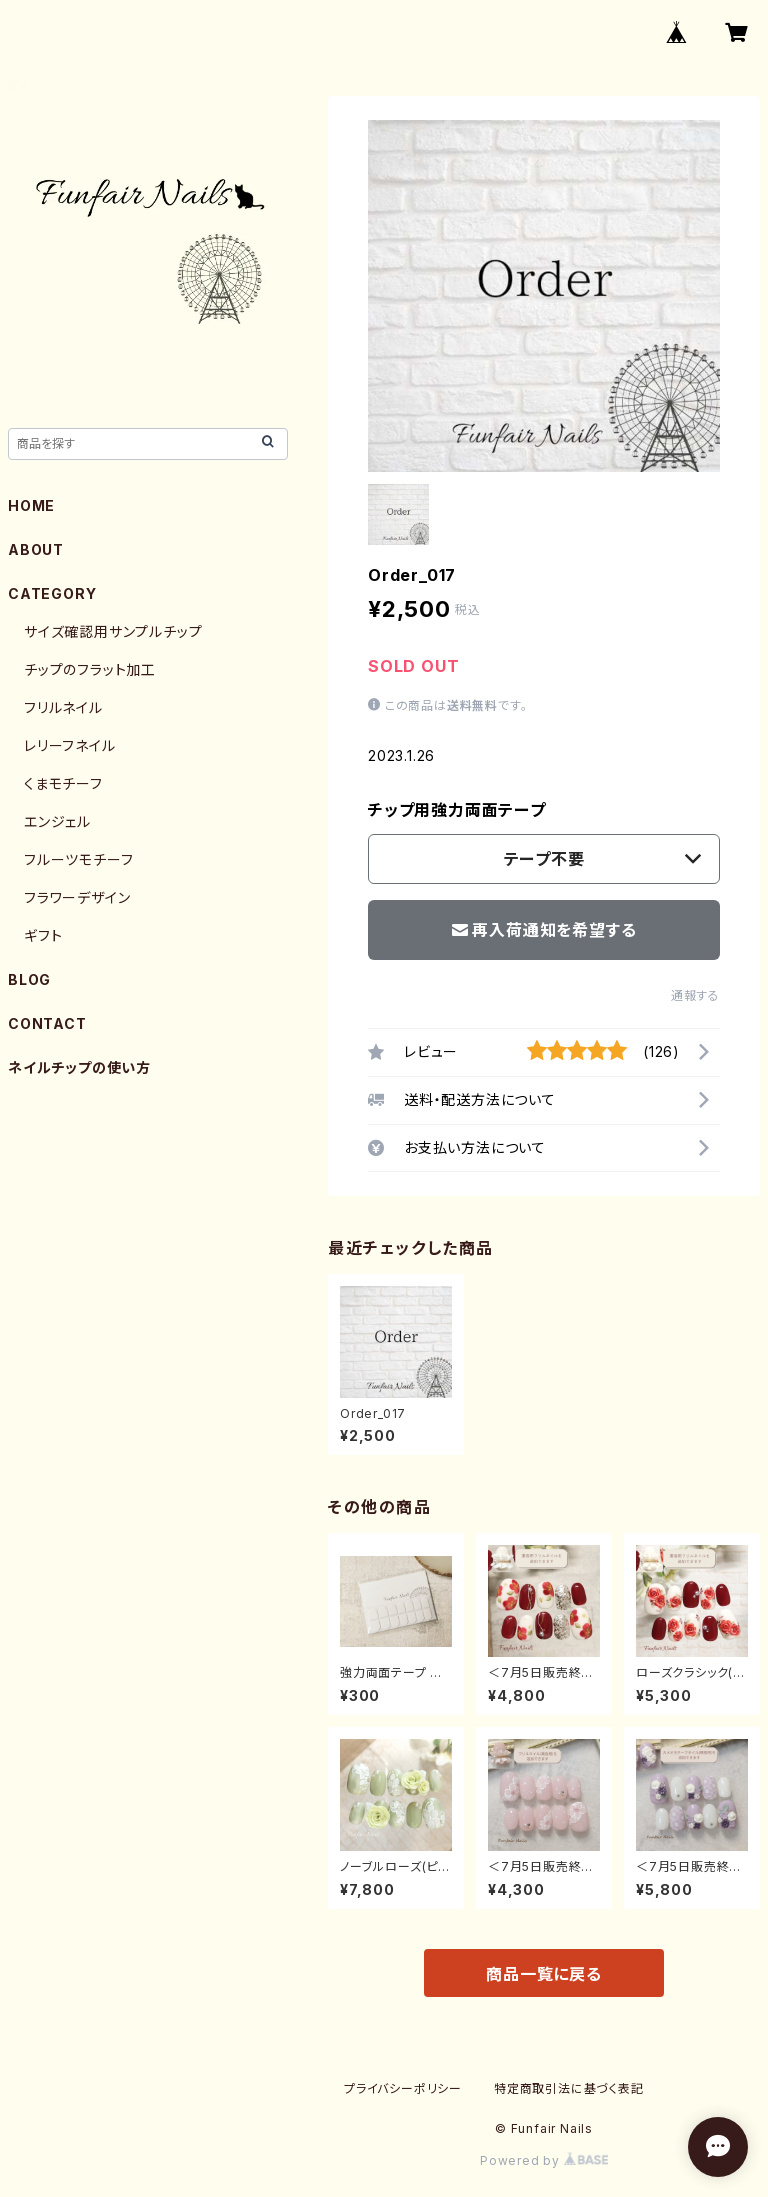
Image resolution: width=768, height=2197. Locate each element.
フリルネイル (63, 707)
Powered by (544, 2160)
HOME (31, 505)
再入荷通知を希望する (544, 930)
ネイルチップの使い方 (79, 1067)
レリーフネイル (70, 745)
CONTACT (47, 1023)
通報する (695, 995)
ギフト (43, 935)
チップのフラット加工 (90, 669)
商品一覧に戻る (544, 1974)
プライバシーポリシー (403, 2088)
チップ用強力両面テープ (457, 810)
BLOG (29, 979)
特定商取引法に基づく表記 (569, 2088)
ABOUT (36, 549)
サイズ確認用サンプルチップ (113, 631)
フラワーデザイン (77, 897)
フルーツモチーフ (78, 859)
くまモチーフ (63, 783)
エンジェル (57, 821)
